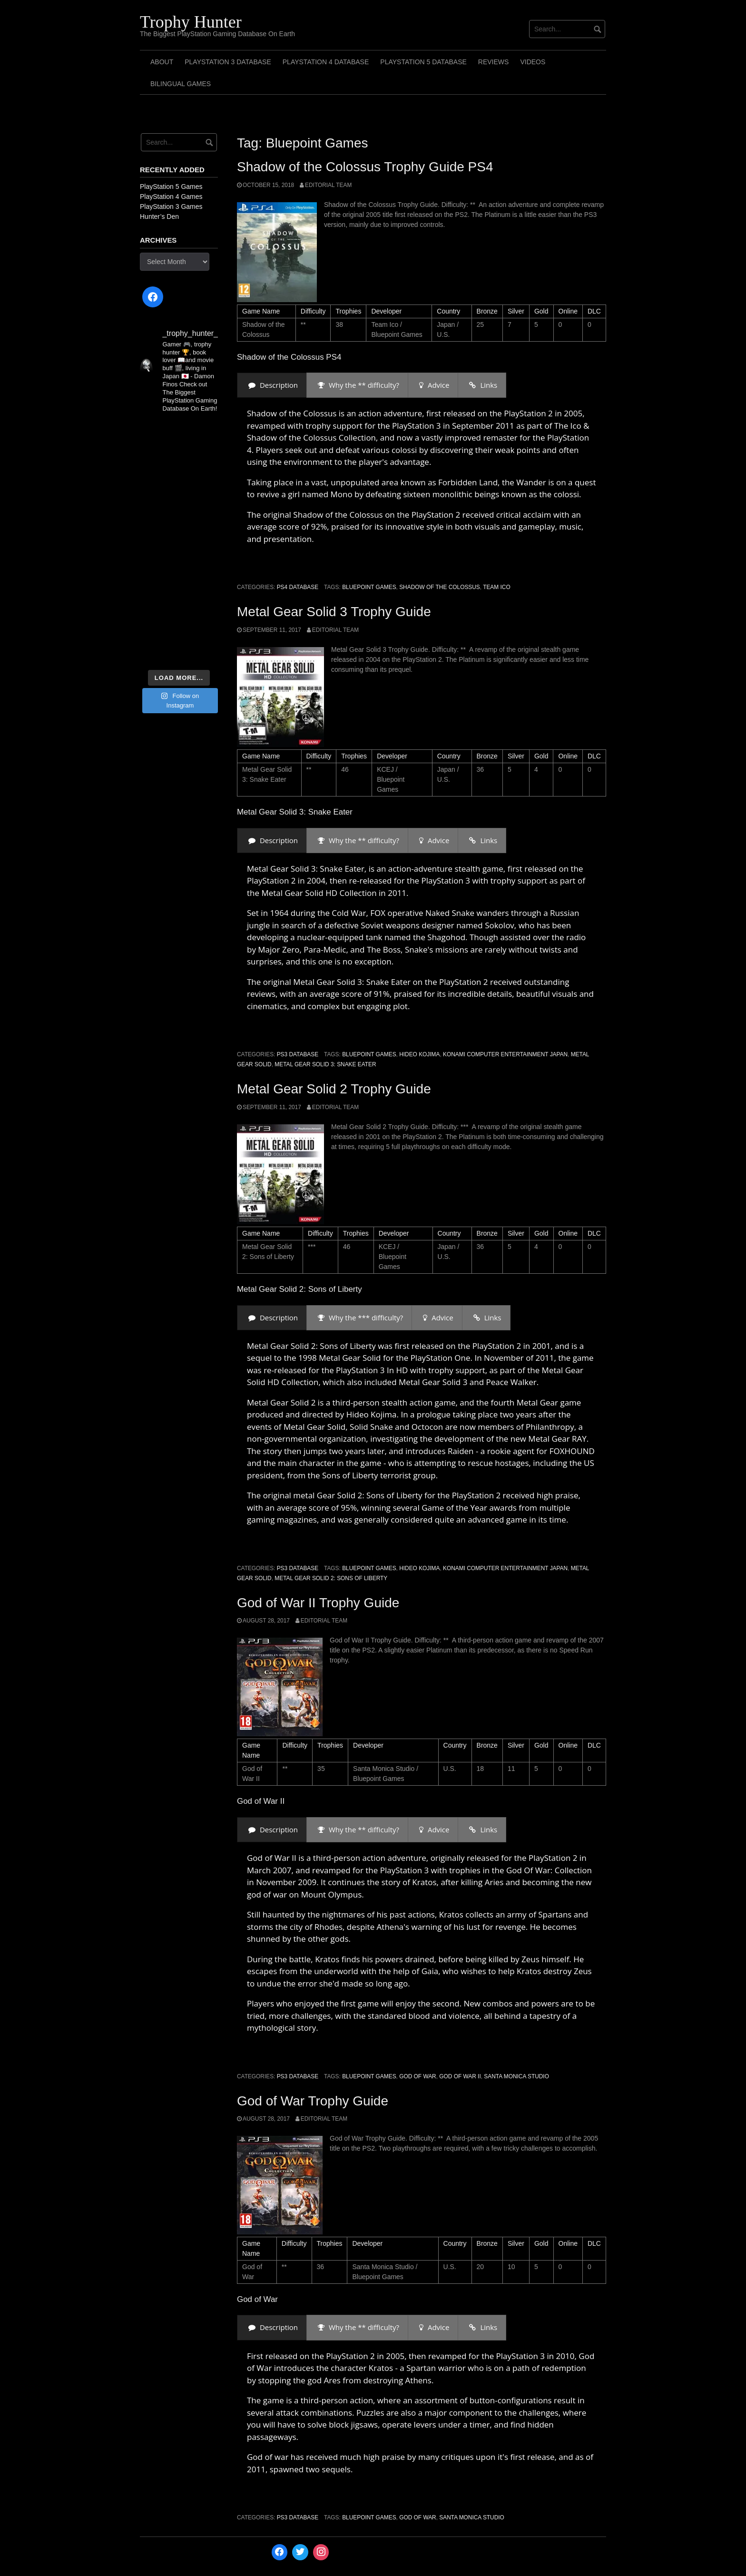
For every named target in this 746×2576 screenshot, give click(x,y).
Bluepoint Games (369, 587)
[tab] (272, 385)
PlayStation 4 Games (171, 196)
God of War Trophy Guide (312, 2101)
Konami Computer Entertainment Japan (505, 1054)
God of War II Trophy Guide (318, 1602)
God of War (417, 2076)
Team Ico (496, 587)
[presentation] (272, 385)
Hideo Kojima (419, 1054)
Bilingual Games (180, 84)
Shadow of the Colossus (439, 587)
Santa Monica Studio (516, 2076)
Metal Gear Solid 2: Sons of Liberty (331, 1578)
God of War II (460, 2076)
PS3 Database (297, 1054)
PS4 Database (297, 587)
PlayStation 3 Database (228, 62)
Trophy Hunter (191, 21)
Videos (532, 62)
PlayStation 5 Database (423, 62)
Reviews (493, 62)
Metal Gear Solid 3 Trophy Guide (334, 611)
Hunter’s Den (159, 216)
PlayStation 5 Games (171, 186)
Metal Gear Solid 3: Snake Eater (325, 1064)
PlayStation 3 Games (171, 206)
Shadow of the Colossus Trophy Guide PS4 (365, 166)
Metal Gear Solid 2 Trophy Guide (334, 1089)
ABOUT (161, 62)
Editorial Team (328, 185)
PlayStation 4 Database (326, 62)
